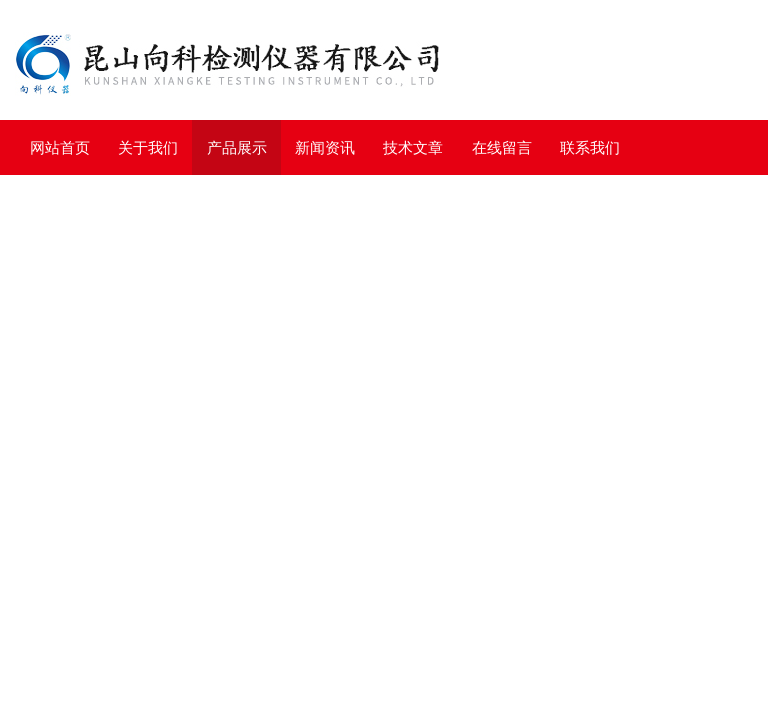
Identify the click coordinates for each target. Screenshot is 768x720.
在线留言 (502, 147)
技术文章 (413, 147)
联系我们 (590, 147)
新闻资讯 (325, 147)
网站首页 (60, 147)
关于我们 (148, 147)
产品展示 (237, 147)
